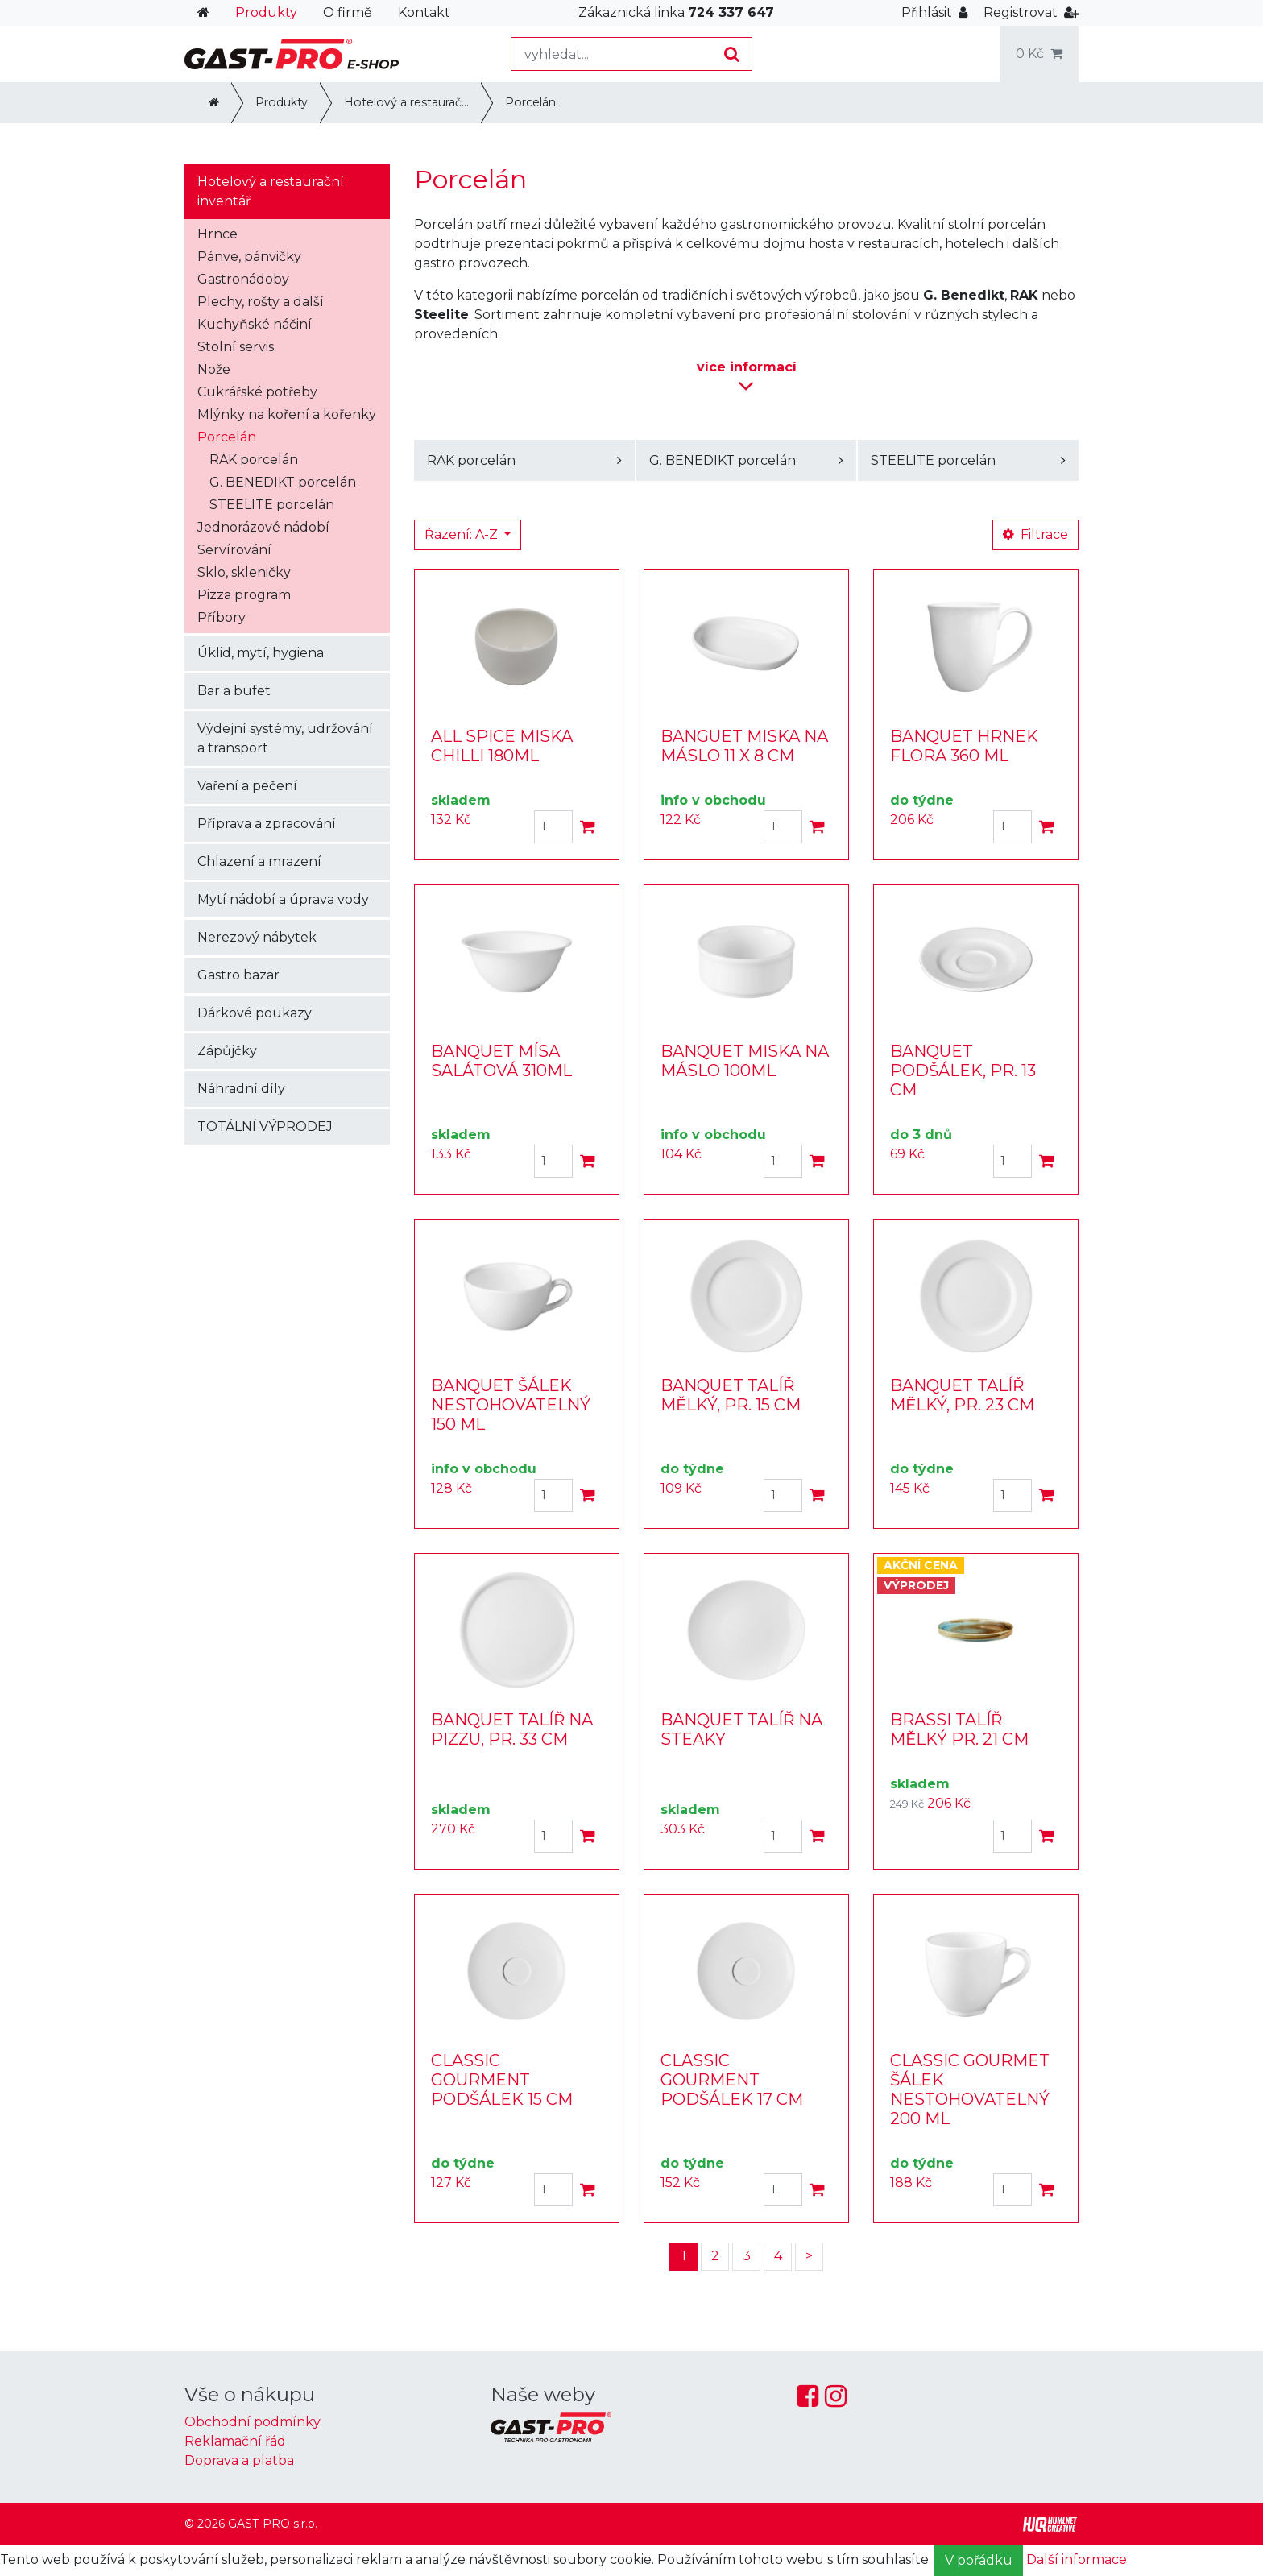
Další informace (1076, 2559)
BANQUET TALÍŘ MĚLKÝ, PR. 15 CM (730, 1395)
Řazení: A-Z (462, 534)
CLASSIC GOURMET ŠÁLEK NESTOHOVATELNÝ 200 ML (970, 2089)
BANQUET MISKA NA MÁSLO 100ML (744, 1061)
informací (747, 378)
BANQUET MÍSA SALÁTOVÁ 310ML (501, 1061)
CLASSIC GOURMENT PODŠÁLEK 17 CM (731, 2080)
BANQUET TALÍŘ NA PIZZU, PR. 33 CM (512, 1729)
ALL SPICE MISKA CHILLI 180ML (502, 746)
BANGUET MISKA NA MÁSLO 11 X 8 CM (744, 746)
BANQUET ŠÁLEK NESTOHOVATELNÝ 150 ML (510, 1405)
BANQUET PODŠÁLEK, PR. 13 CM (963, 1071)
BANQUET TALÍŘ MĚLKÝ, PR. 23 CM (962, 1395)
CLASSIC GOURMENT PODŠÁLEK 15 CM (502, 2080)
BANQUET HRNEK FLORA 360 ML (964, 746)
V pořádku (978, 2560)
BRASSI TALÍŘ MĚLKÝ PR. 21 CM (959, 1729)
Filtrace (1035, 534)
